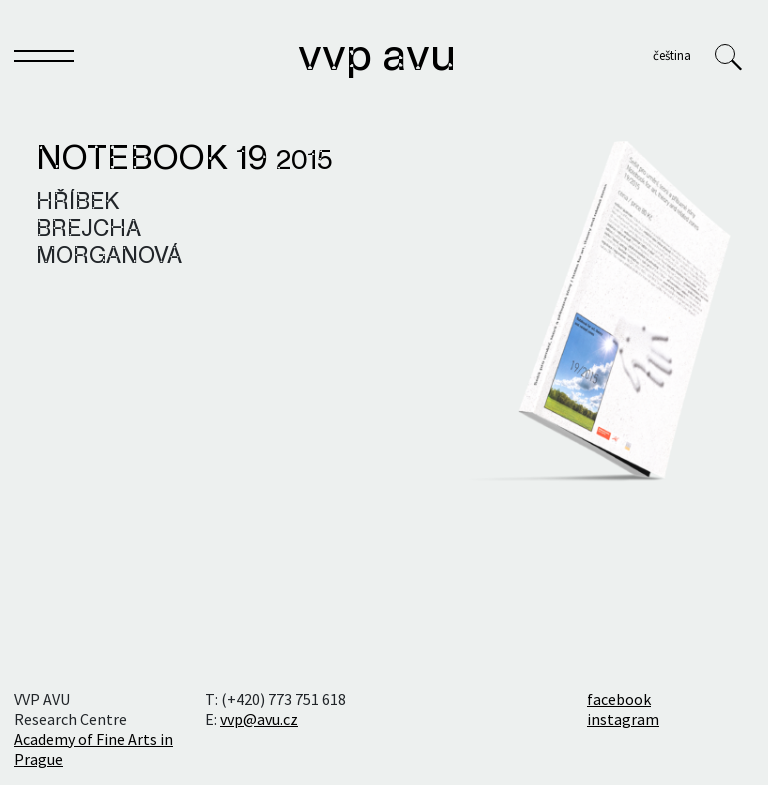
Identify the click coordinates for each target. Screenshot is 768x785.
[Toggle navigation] (44, 60)
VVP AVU (377, 58)
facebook (619, 699)
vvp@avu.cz (259, 719)
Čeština (672, 55)
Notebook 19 (184, 160)
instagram (623, 719)
